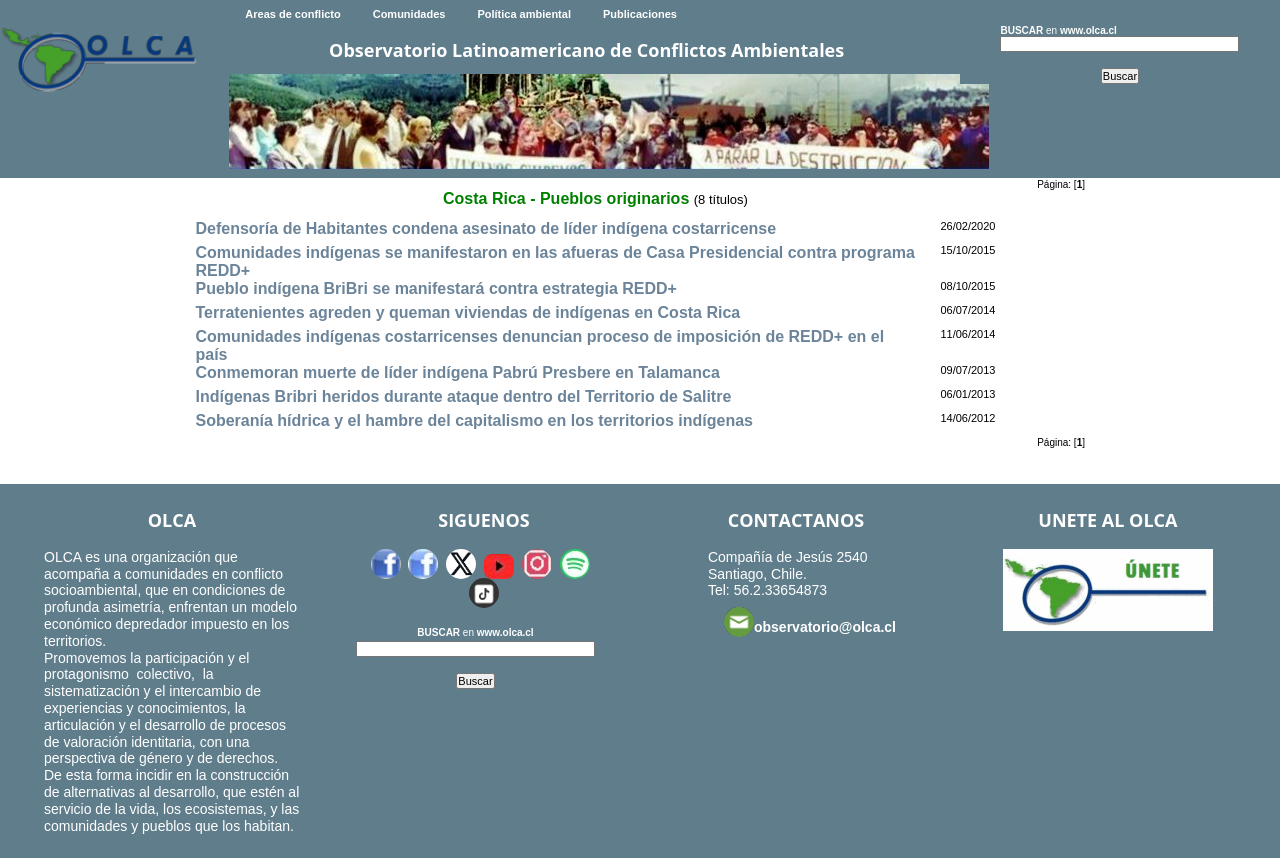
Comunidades (409, 14)
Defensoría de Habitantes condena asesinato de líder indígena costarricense (485, 228)
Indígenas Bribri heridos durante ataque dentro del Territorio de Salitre (463, 396)
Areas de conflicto (292, 14)
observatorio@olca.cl (810, 622)
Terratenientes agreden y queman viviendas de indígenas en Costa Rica (467, 312)
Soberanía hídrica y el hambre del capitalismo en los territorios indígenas (474, 420)
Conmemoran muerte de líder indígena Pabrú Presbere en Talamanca (457, 372)
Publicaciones (640, 14)
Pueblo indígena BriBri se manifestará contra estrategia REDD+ (435, 288)
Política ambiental (524, 14)
